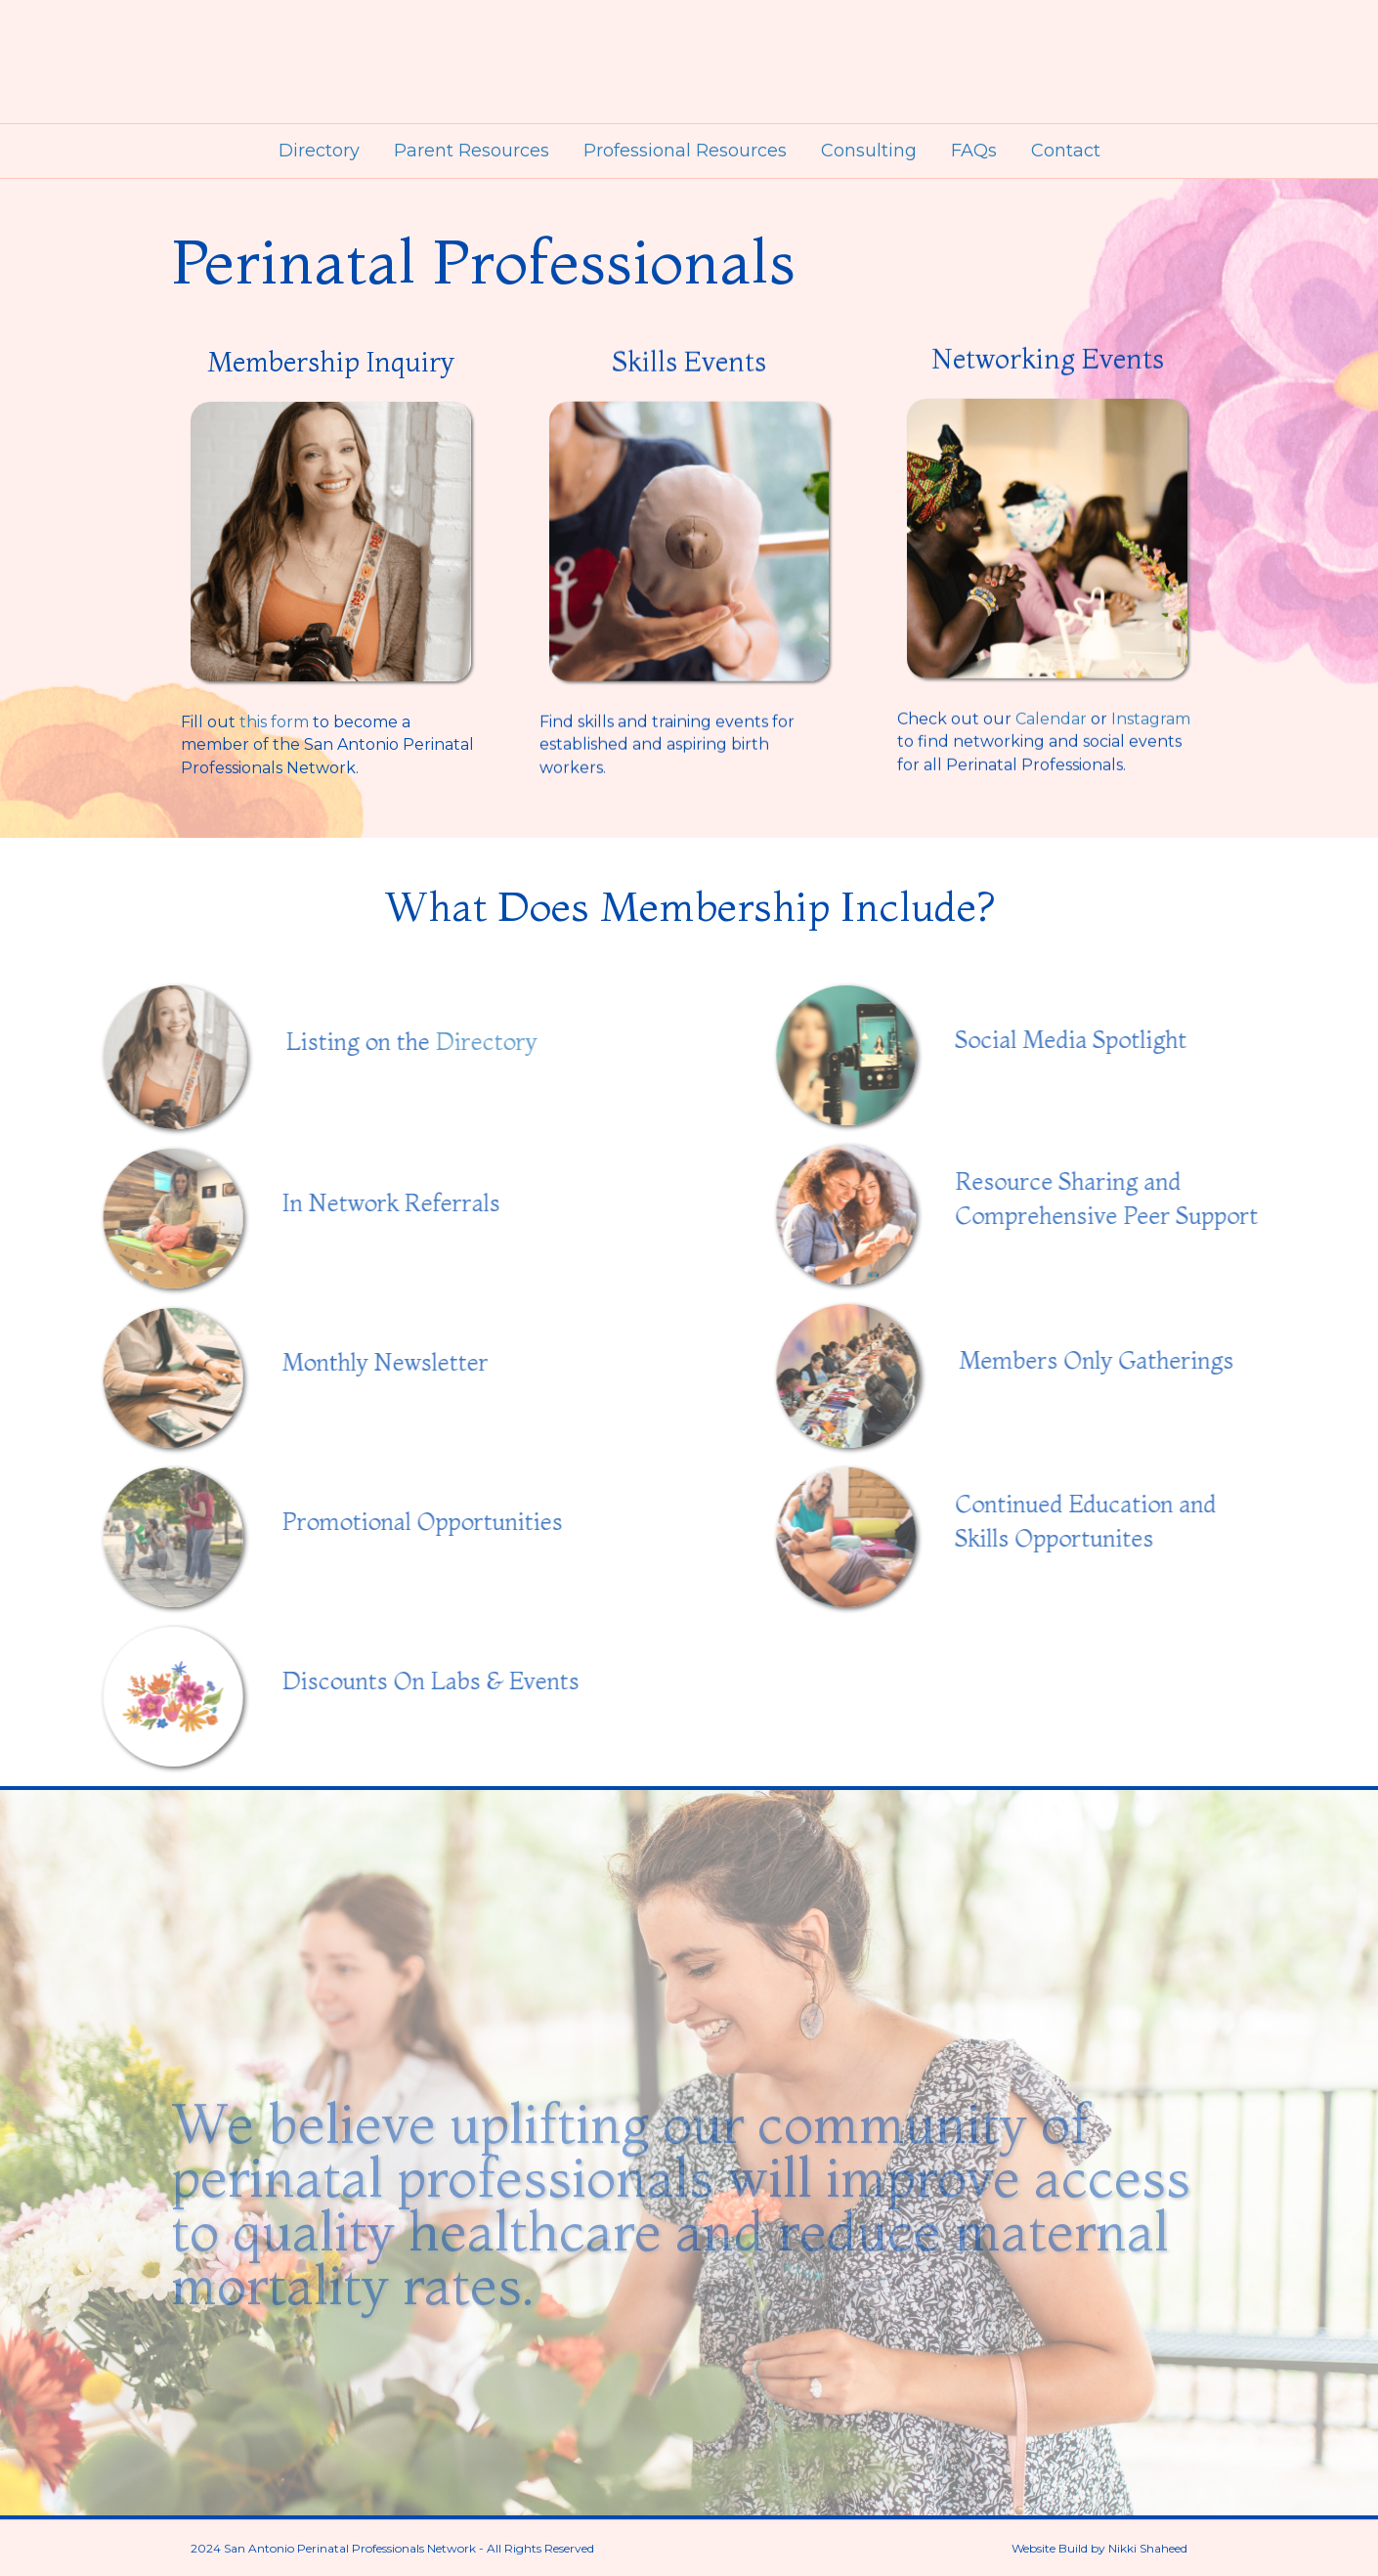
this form (274, 712)
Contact (1065, 150)
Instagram (1150, 687)
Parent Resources (471, 150)
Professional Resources (685, 150)
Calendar (1051, 687)
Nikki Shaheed (1147, 2548)
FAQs (974, 150)
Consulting (869, 150)
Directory (319, 150)
